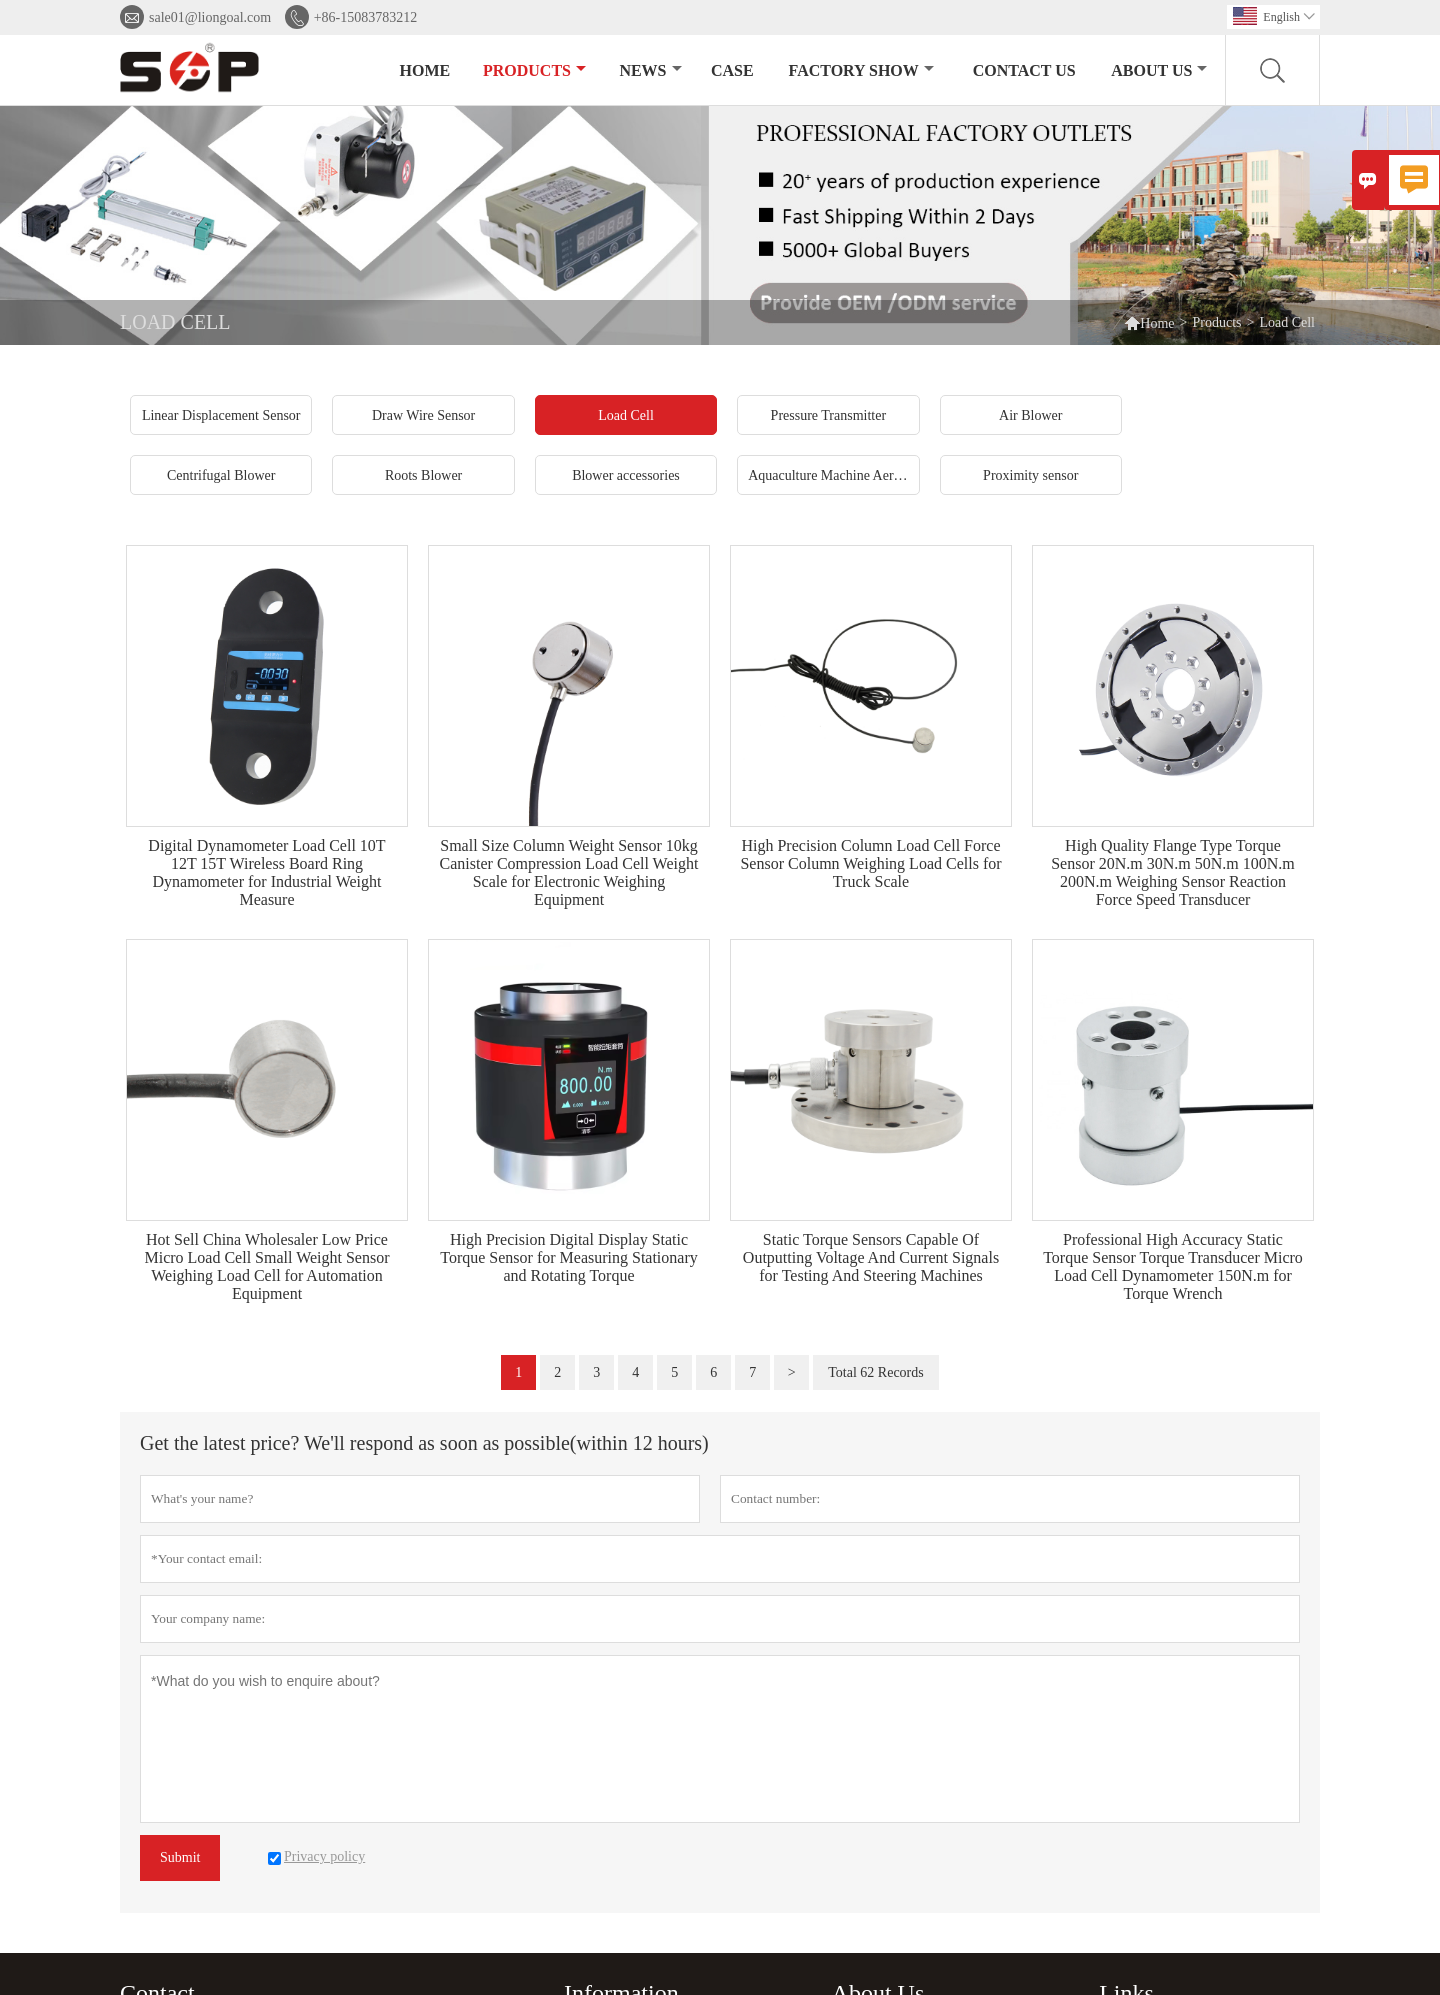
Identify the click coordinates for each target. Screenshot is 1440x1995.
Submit (180, 1857)
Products (534, 70)
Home (425, 70)
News (650, 70)
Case (732, 70)
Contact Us (1024, 70)
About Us (1159, 70)
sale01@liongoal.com (210, 17)
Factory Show (861, 70)
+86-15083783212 (366, 17)
